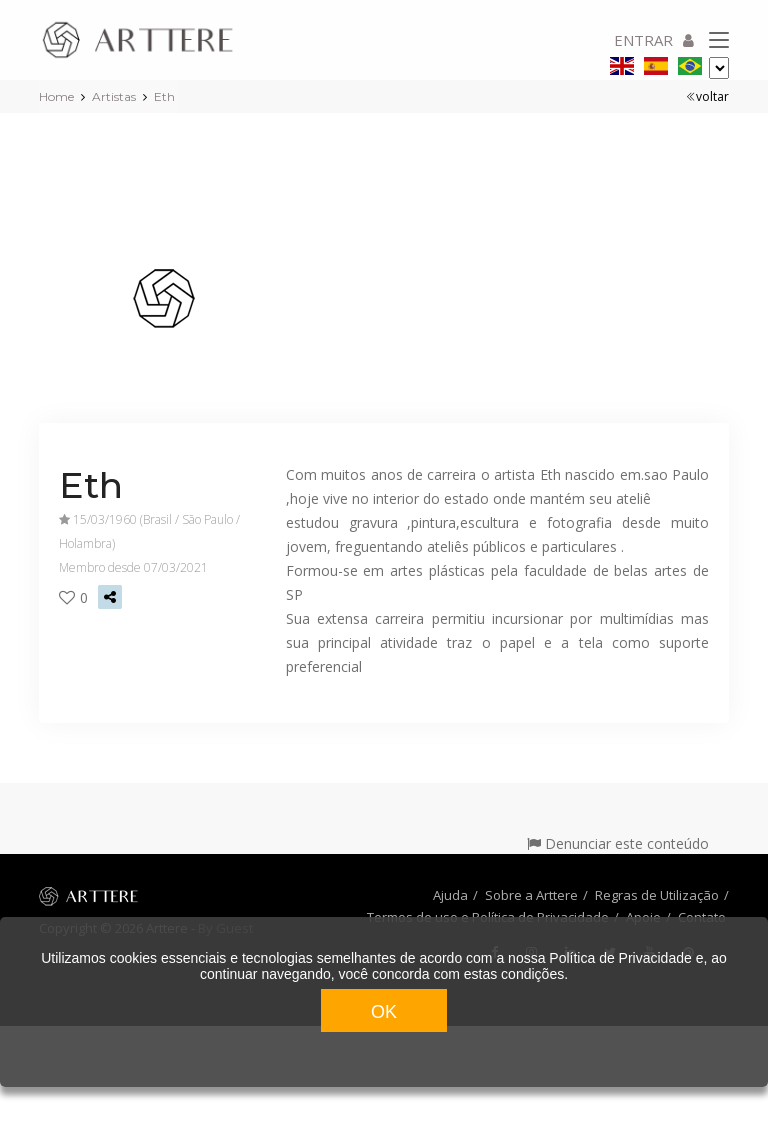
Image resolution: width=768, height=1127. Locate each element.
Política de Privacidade (620, 958)
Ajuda (450, 895)
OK (384, 1012)
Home (56, 96)
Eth (164, 96)
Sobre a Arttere (531, 895)
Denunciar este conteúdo (618, 843)
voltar (707, 96)
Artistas (114, 96)
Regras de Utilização (657, 895)
